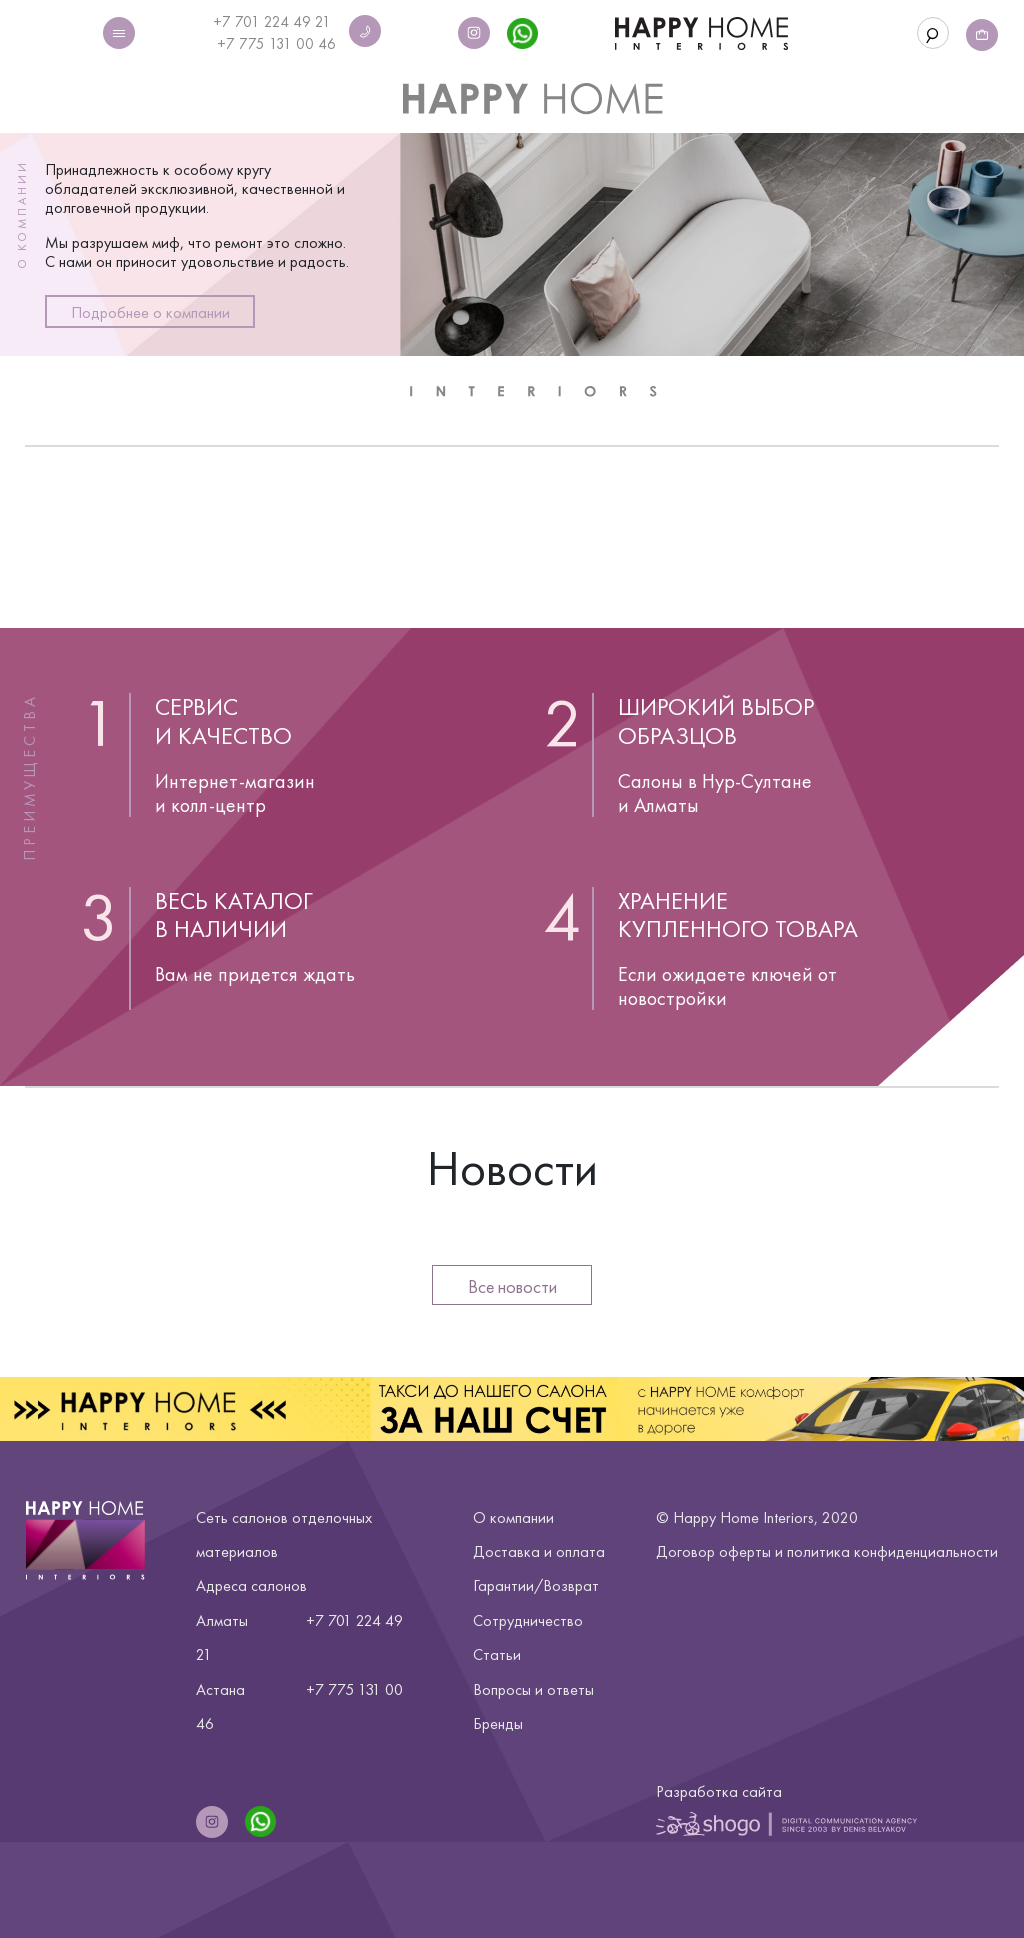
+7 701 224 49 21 (272, 22)
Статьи (497, 1654)
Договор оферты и (827, 1551)
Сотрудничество (528, 1620)
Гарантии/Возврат (536, 1585)
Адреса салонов (251, 1585)
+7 (228, 44)
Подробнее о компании (150, 312)
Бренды (498, 1723)
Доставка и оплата (539, 1551)
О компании (513, 1517)
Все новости (512, 1286)
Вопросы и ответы (533, 1689)
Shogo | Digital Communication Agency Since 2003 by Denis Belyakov (786, 1824)
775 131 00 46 (287, 44)
